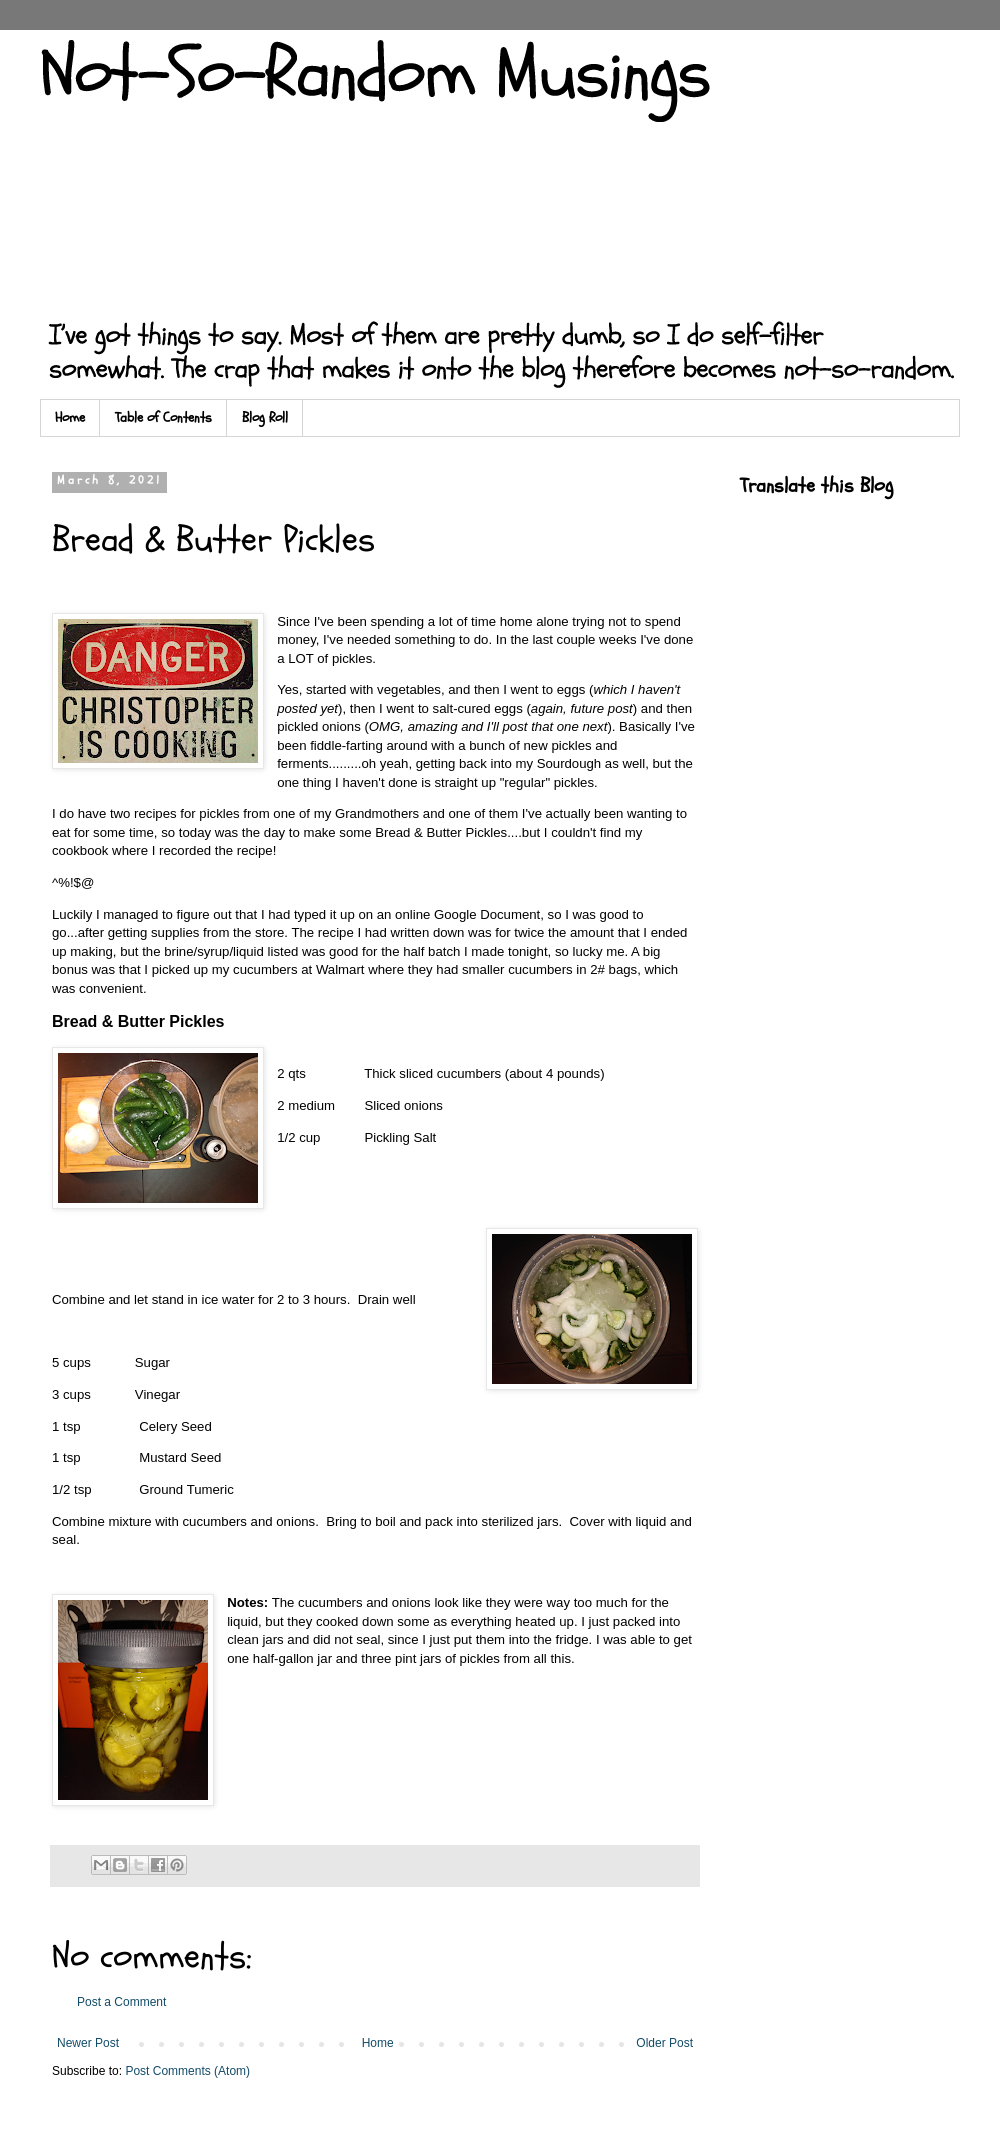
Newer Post (88, 2043)
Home (70, 417)
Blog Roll (265, 417)
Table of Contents (163, 417)
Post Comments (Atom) (187, 2071)
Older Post (664, 2043)
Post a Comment (121, 2002)
